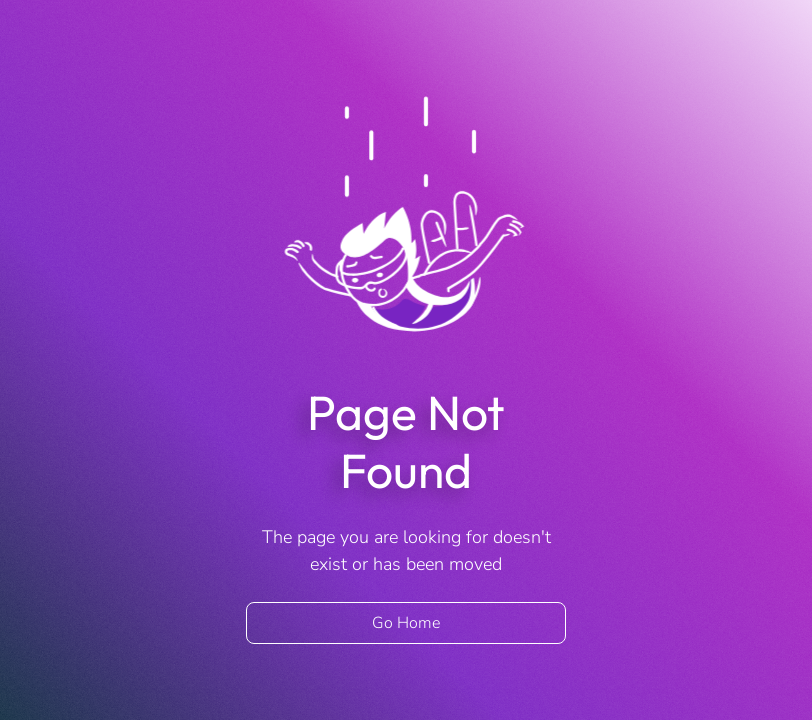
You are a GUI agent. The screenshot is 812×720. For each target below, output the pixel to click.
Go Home (406, 623)
